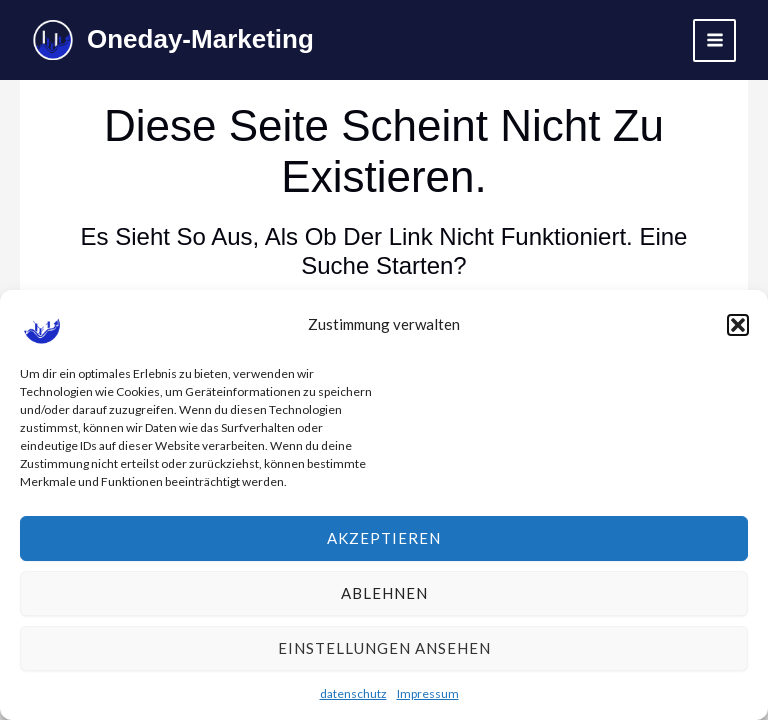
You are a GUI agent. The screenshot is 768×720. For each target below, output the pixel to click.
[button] (738, 330)
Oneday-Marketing (200, 39)
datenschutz (353, 698)
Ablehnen (384, 599)
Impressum (428, 698)
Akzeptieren (384, 544)
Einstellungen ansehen (384, 654)
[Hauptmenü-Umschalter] (714, 40)
